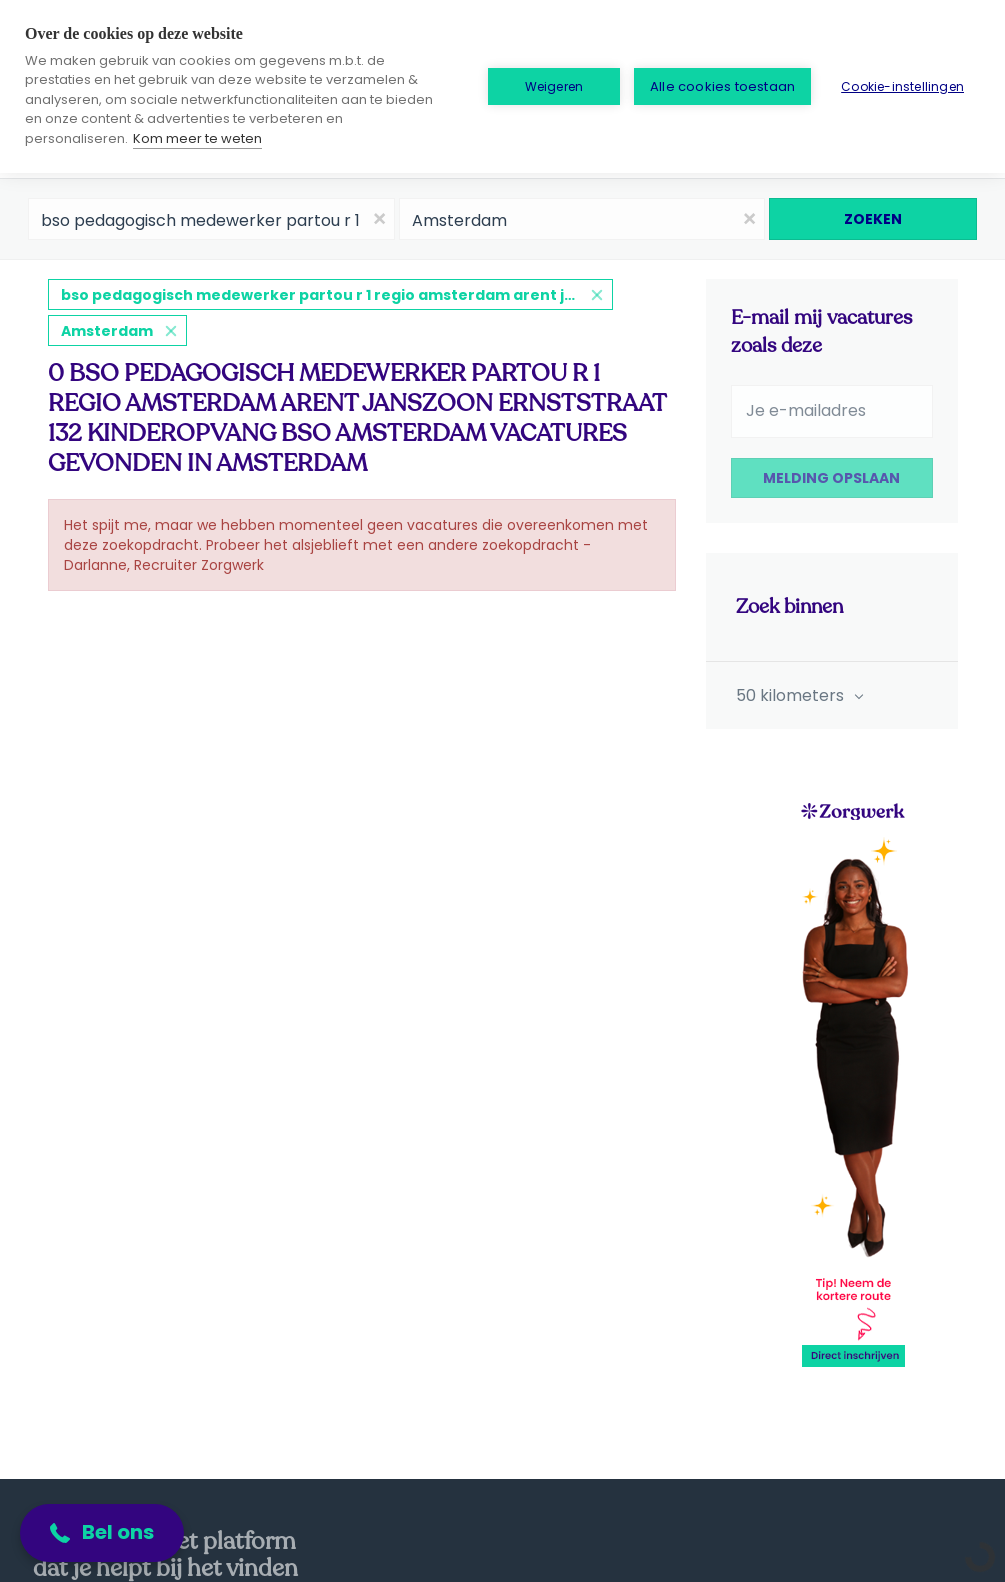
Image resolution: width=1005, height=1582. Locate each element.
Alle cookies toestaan (722, 86)
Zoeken (873, 219)
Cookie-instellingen (902, 86)
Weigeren (554, 86)
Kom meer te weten (197, 138)
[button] (102, 1533)
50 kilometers (792, 695)
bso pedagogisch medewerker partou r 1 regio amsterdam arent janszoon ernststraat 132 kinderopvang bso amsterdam (337, 295)
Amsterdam (107, 331)
